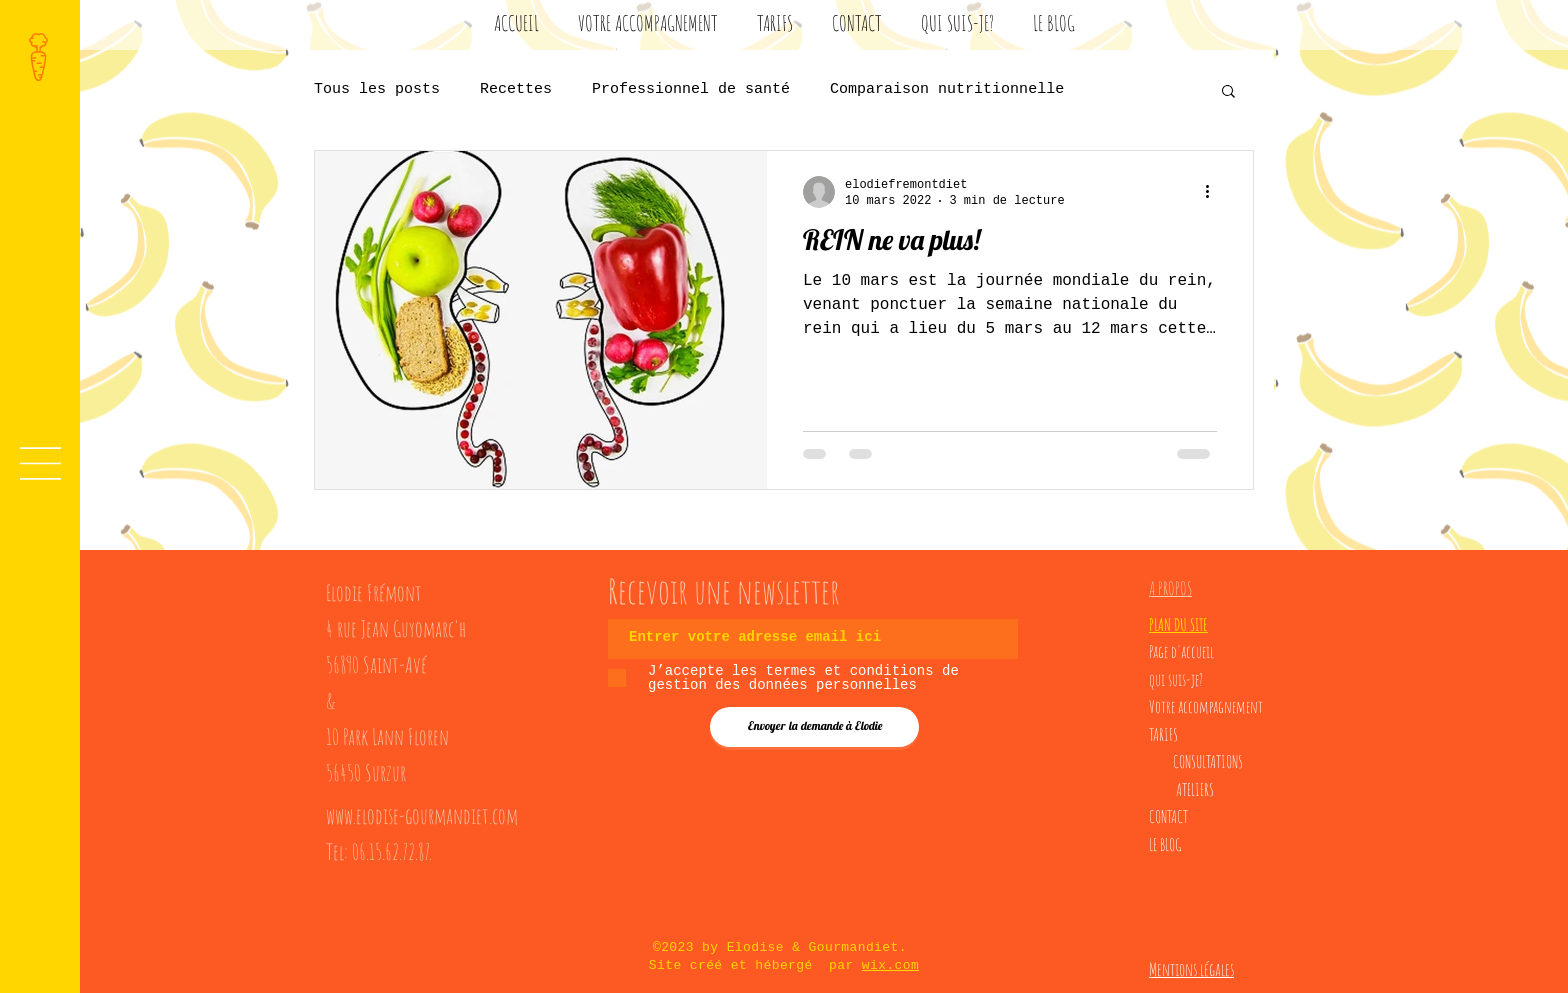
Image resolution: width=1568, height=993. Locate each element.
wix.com (890, 965)
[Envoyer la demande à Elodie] (814, 727)
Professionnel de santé (691, 89)
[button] (40, 463)
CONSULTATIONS (1208, 761)
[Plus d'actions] (1214, 192)
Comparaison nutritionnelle (947, 89)
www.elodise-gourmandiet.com (422, 815)
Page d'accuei (1179, 651)
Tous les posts (377, 89)
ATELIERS (1195, 789)
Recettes (516, 89)
